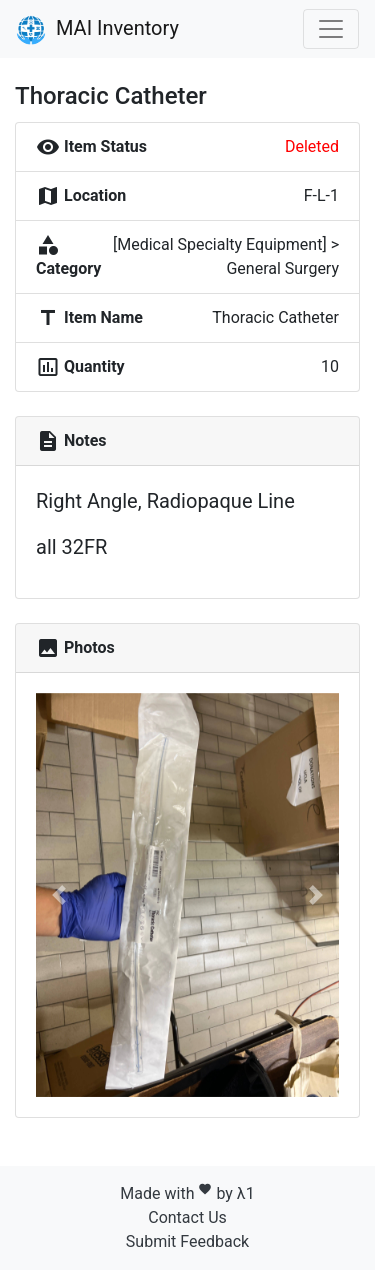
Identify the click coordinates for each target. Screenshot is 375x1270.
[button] (58, 895)
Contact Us (187, 1217)
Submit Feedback (187, 1241)
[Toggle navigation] (331, 29)
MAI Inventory (97, 30)
